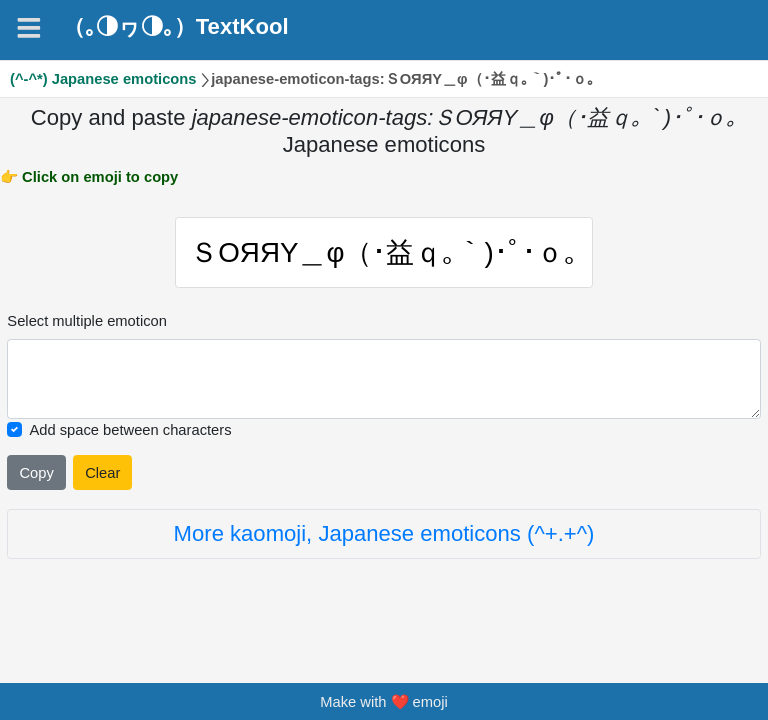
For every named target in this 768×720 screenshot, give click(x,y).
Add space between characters (130, 435)
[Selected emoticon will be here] (383, 383)
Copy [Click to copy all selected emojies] (36, 478)
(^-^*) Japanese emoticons (103, 79)
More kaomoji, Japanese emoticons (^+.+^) (384, 538)
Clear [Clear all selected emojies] (102, 478)
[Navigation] (29, 28)
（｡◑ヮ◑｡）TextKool (176, 27)
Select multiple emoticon (87, 326)
